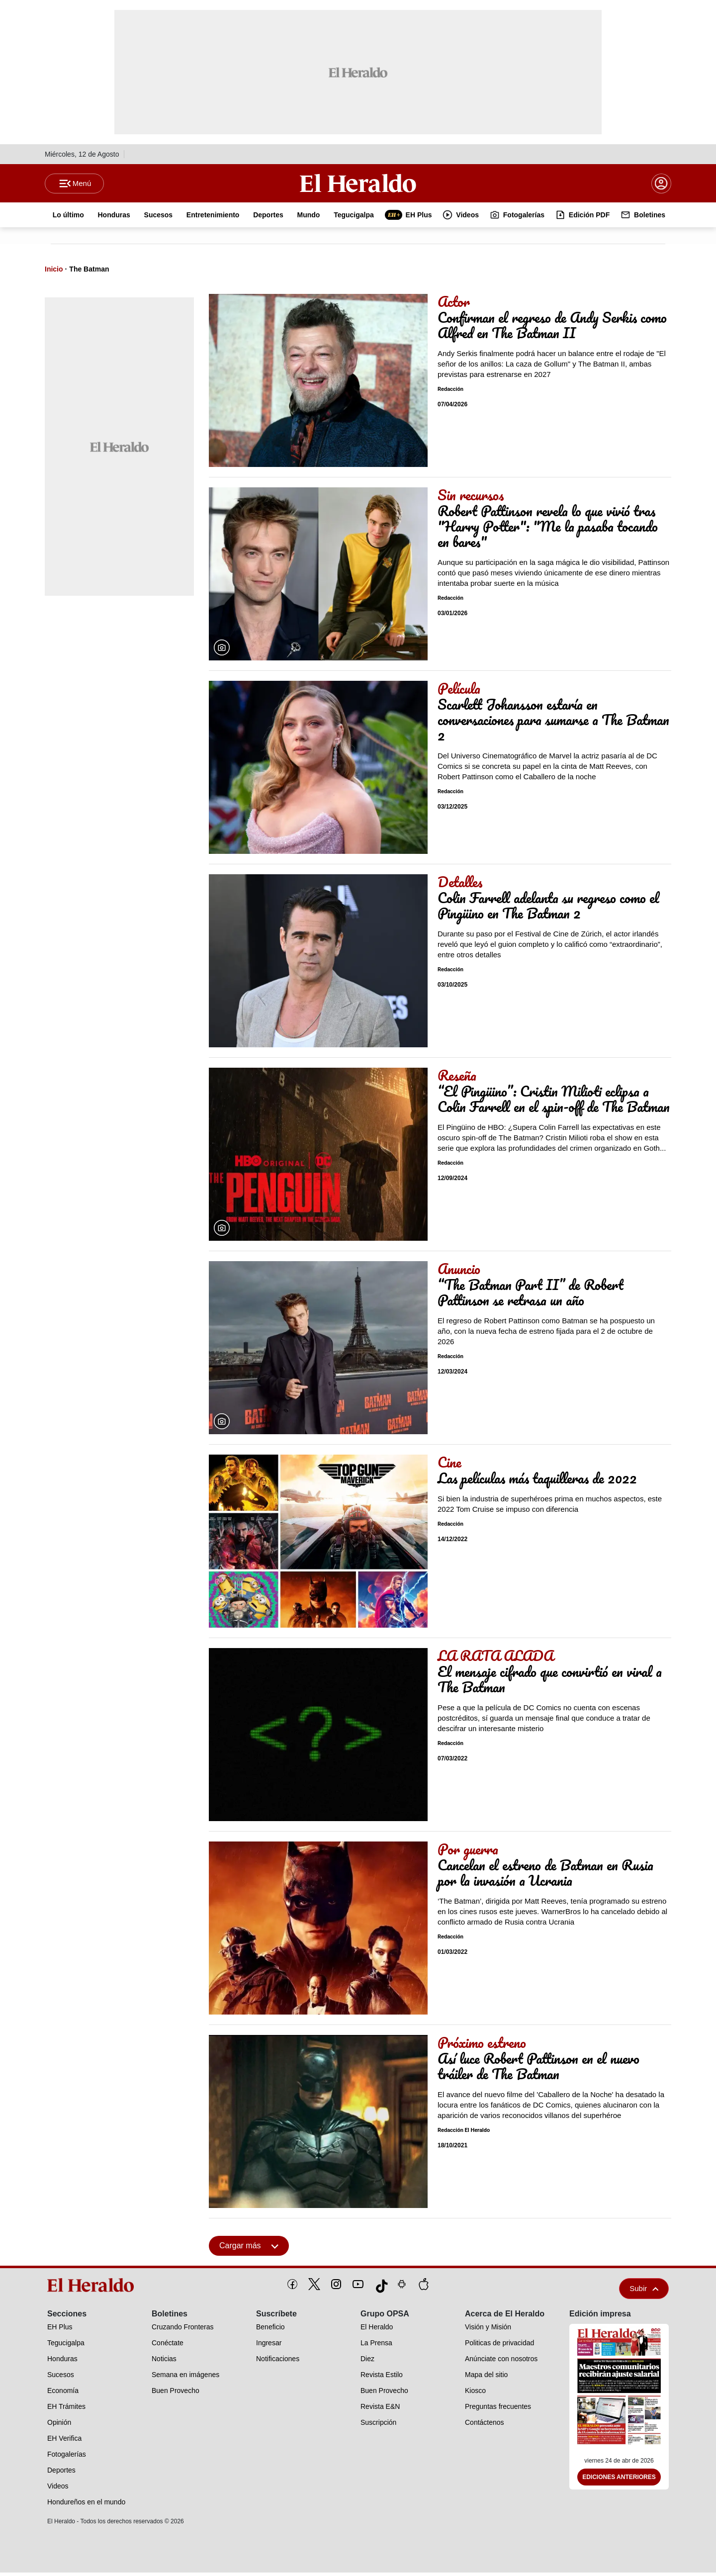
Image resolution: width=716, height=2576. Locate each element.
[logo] (94, 2289)
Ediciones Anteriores (619, 2480)
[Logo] (358, 184)
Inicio (54, 272)
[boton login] (661, 185)
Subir (643, 2292)
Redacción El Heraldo (464, 2133)
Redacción (450, 392)
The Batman (89, 272)
